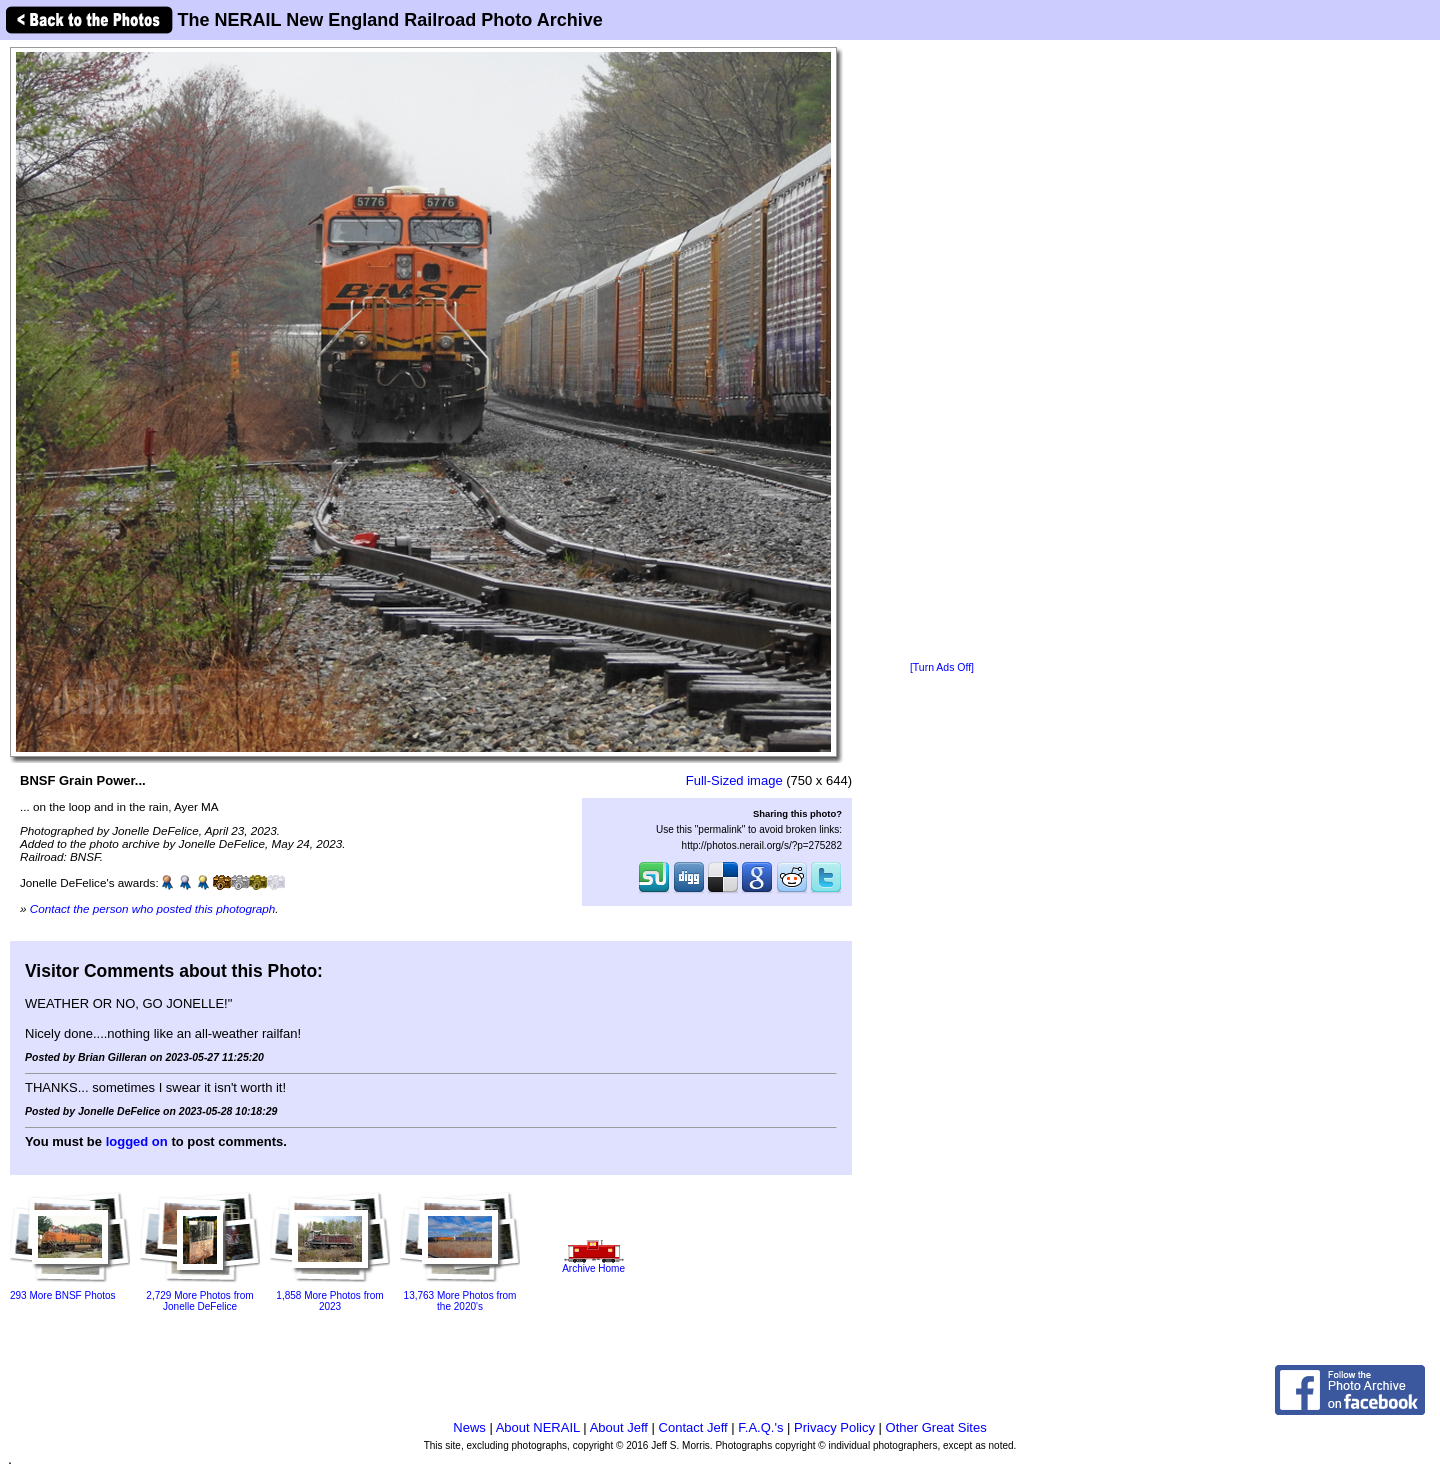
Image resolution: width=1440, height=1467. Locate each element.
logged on (137, 1141)
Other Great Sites (936, 1427)
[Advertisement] (942, 352)
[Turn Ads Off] (942, 667)
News (469, 1427)
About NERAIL (538, 1427)
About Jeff (619, 1427)
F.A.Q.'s (760, 1427)
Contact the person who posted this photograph (153, 908)
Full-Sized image (734, 780)
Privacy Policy (834, 1427)
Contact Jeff (693, 1427)
